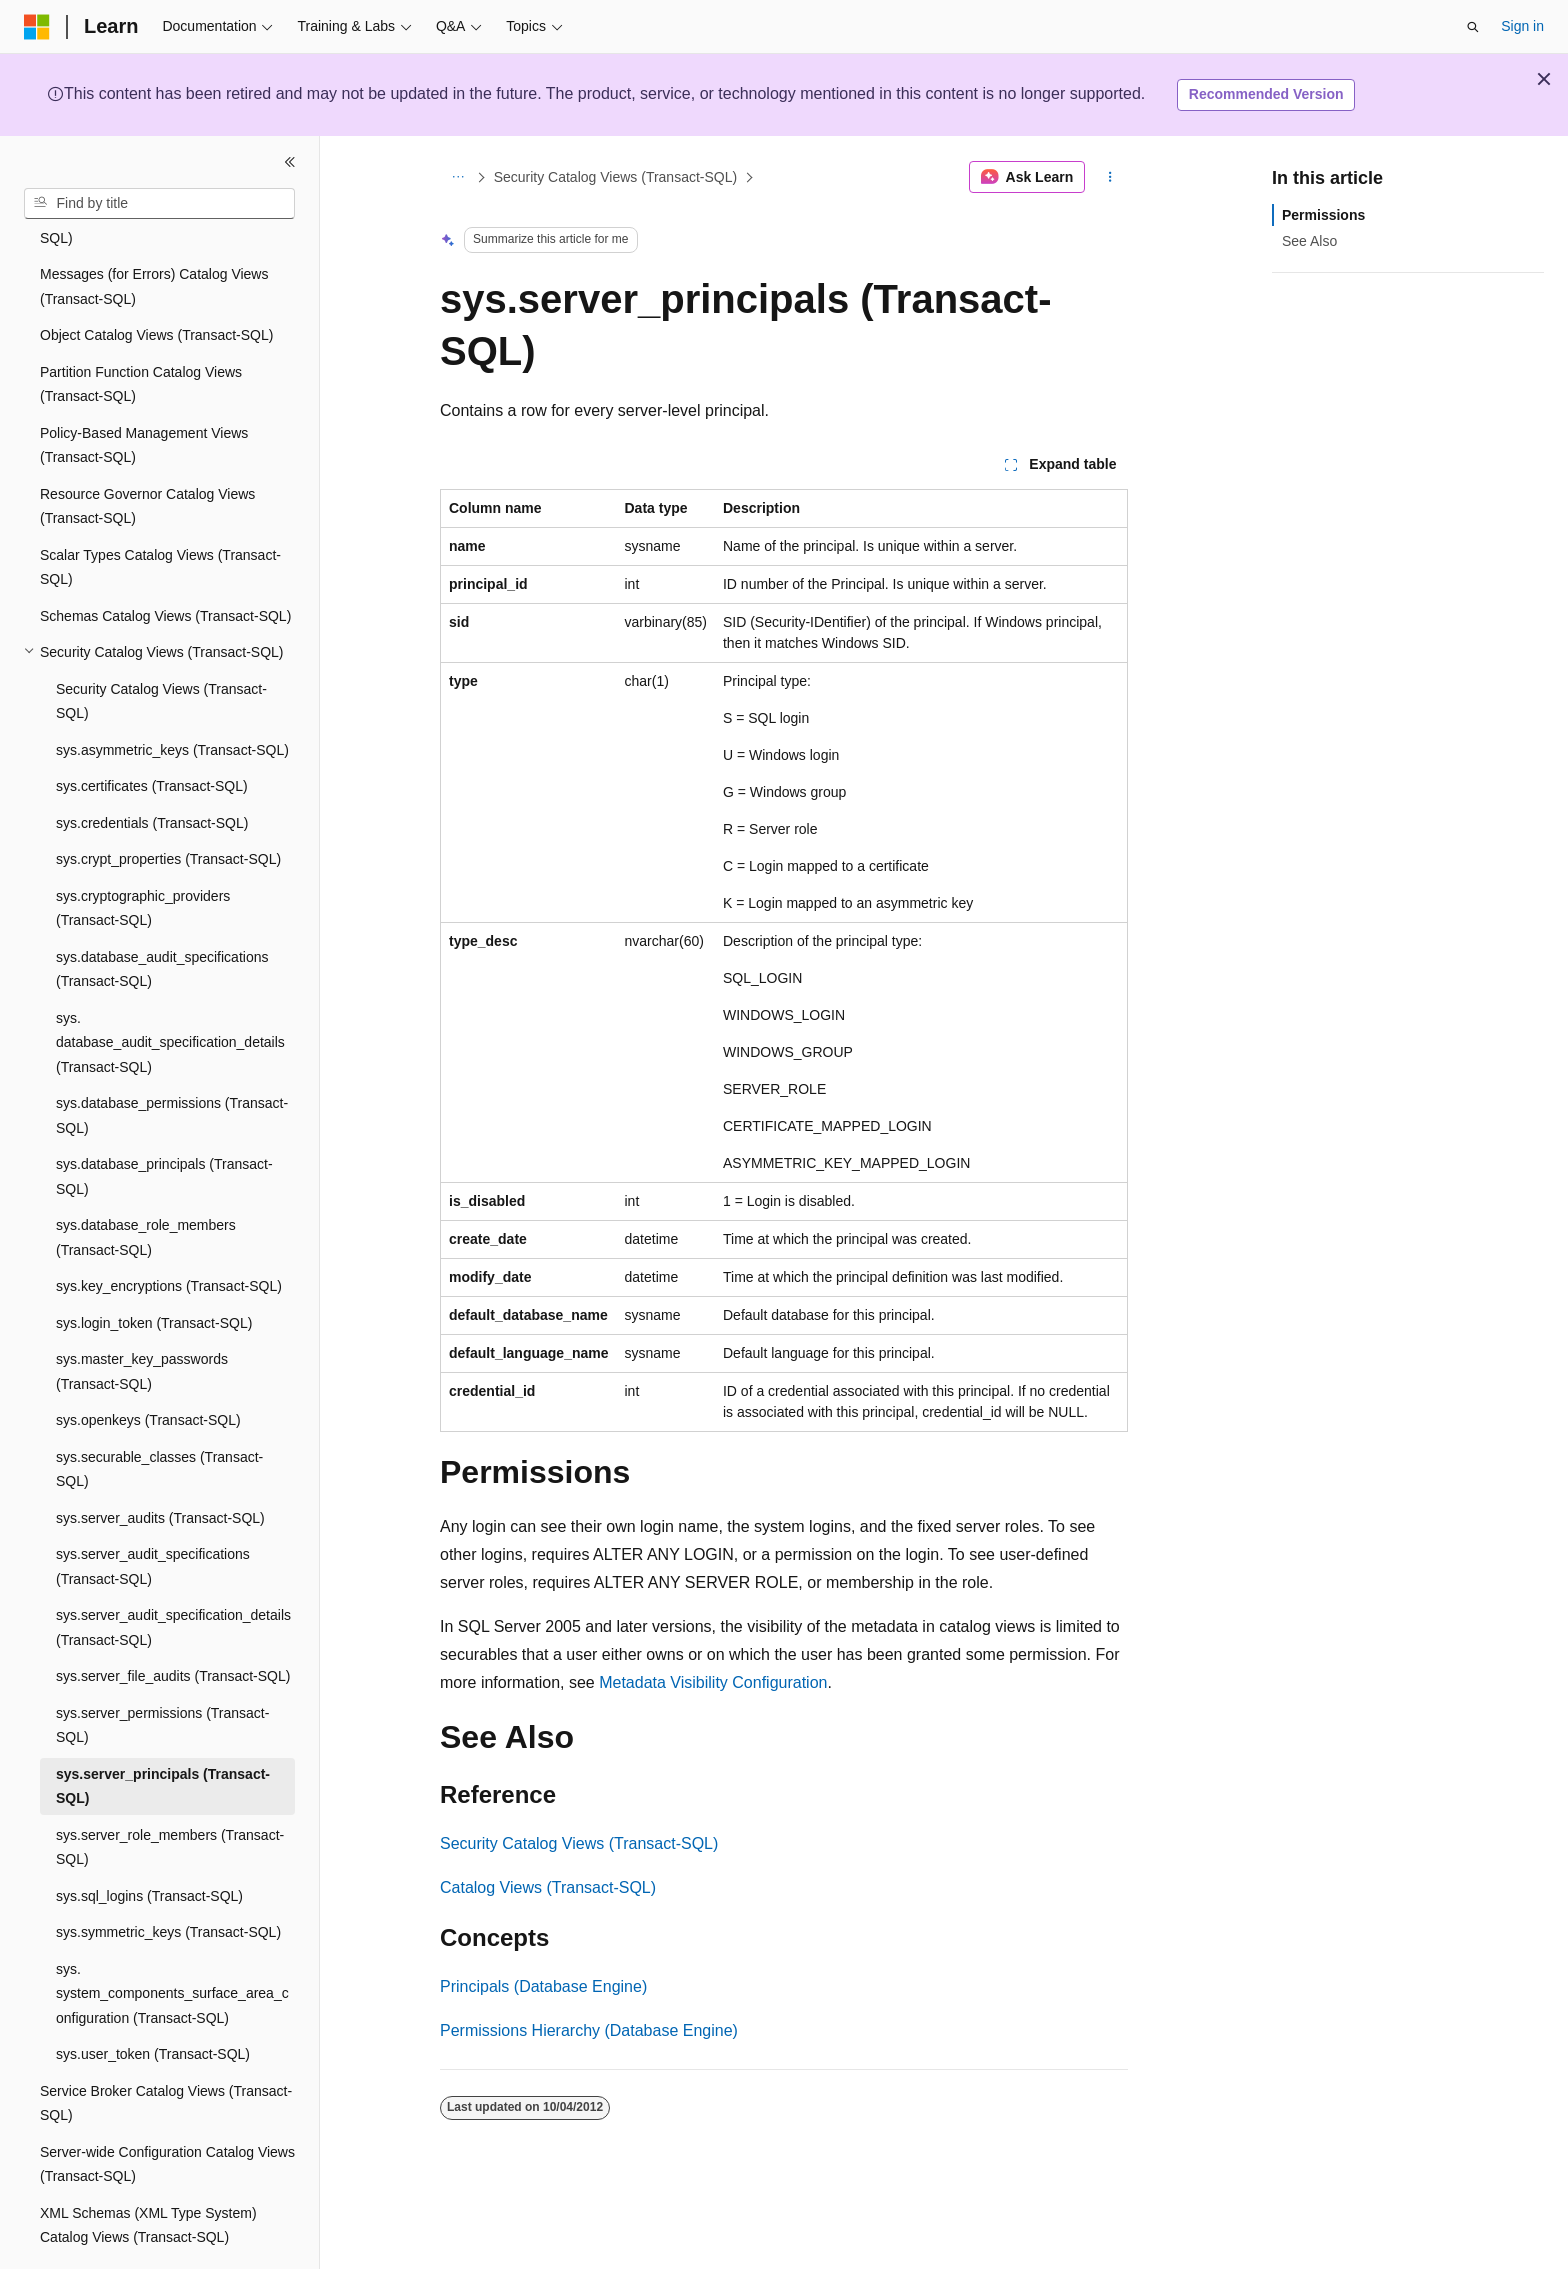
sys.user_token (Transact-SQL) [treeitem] (153, 1999)
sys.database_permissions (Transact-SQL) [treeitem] (172, 1060)
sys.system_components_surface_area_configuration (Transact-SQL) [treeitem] (172, 1938)
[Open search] (1473, 27)
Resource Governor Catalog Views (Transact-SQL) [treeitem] (147, 451)
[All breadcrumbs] (457, 177)
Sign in (1522, 26)
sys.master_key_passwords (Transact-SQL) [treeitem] (142, 1316)
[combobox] (159, 204)
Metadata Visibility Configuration (713, 1682)
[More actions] (1110, 177)
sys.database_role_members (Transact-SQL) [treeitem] (146, 1182)
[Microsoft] (37, 27)
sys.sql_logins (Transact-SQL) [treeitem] (149, 1841)
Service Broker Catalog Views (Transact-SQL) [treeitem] (166, 2048)
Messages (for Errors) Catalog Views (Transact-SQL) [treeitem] (154, 231)
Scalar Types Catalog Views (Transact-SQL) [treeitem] (160, 512)
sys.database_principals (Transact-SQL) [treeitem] (164, 1121)
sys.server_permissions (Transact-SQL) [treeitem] (162, 1670)
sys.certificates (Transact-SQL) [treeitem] (152, 731)
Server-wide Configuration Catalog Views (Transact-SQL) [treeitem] (167, 2109)
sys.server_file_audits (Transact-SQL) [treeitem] (173, 1621)
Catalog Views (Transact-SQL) (548, 1887)
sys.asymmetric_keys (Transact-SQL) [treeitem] (172, 695)
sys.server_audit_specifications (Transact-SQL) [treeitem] (153, 1511)
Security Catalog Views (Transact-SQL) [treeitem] (161, 646)
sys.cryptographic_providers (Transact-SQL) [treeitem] (143, 853)
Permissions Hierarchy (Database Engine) (589, 2030)
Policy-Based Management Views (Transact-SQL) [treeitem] (144, 390)
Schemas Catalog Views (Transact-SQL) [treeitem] (165, 561)
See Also (1309, 241)
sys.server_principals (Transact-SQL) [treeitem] (163, 1731)
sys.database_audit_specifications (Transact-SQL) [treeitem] (162, 914)
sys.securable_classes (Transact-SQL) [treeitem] (159, 1414)
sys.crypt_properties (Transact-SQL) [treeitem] (168, 804)
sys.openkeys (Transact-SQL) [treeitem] (148, 1365)
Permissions (1323, 215)
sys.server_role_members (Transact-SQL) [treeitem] (170, 1792)
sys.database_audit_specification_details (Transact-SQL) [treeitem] (170, 987)
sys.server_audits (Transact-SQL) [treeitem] (160, 1463)
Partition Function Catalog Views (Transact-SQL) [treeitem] (141, 329)
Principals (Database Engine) (543, 1986)
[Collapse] (290, 162)
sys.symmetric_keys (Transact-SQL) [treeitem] (168, 1877)
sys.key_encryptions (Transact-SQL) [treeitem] (169, 1231)
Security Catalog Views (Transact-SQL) (616, 177)
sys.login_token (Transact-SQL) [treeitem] (154, 1268)
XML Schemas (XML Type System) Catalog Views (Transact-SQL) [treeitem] (148, 2170)
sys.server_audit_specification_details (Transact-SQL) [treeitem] (173, 1572)
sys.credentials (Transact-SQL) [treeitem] (152, 768)
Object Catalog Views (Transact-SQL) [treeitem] (156, 280)
